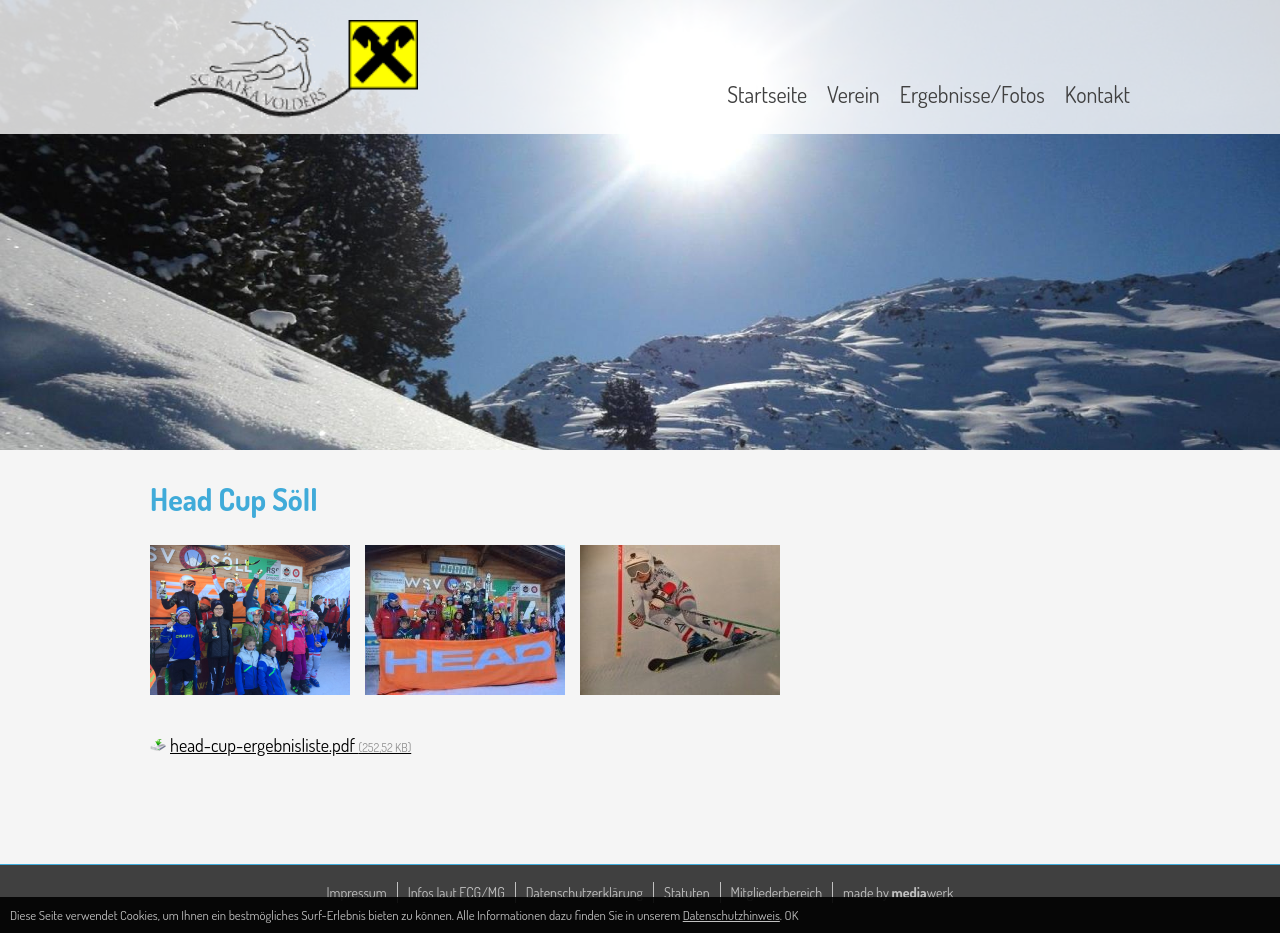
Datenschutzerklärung (584, 892)
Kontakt (1097, 94)
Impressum (357, 892)
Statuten (687, 892)
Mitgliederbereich (777, 892)
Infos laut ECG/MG (456, 892)
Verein (853, 94)
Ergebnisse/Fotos (972, 94)
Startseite (767, 94)
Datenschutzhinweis (731, 915)
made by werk (898, 892)
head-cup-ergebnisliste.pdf (290, 745)
